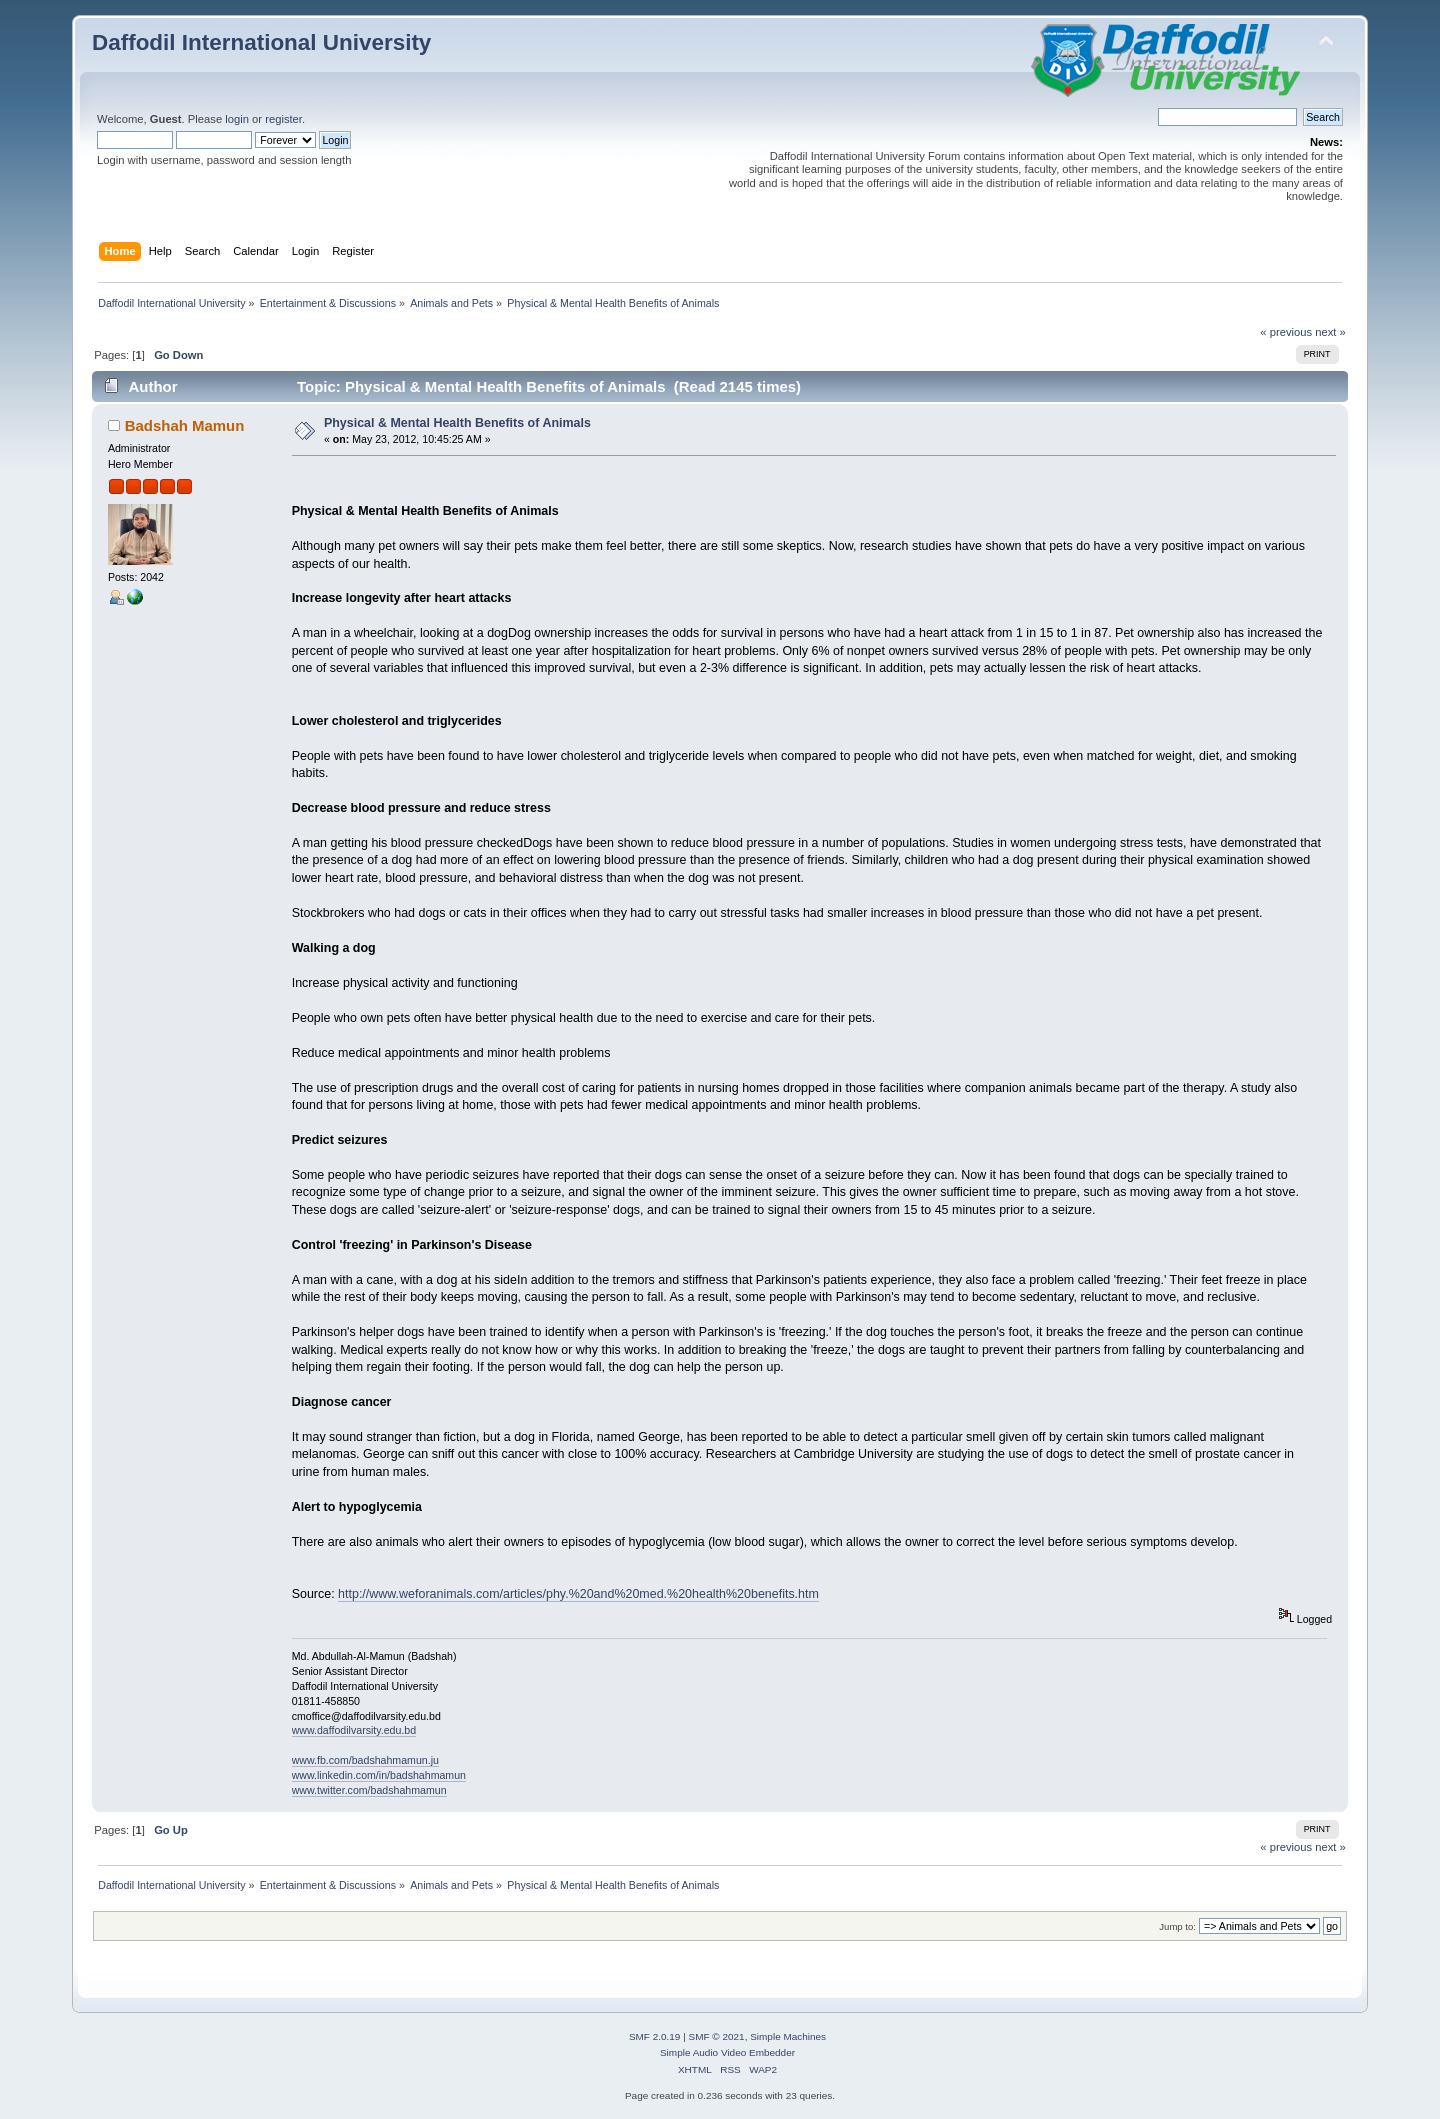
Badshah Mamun (185, 425)
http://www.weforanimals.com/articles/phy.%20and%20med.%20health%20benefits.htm (578, 1594)
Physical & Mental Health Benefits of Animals (457, 423)
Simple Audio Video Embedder (727, 2052)
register (283, 119)
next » (1330, 332)
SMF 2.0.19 (655, 2036)
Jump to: (1177, 1926)
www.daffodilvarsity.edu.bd (354, 1730)
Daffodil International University (261, 42)
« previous (1286, 332)
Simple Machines (788, 2036)
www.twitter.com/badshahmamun (369, 1790)
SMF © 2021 (717, 2036)
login (237, 119)
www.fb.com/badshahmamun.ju (365, 1760)
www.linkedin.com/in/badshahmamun (379, 1775)
